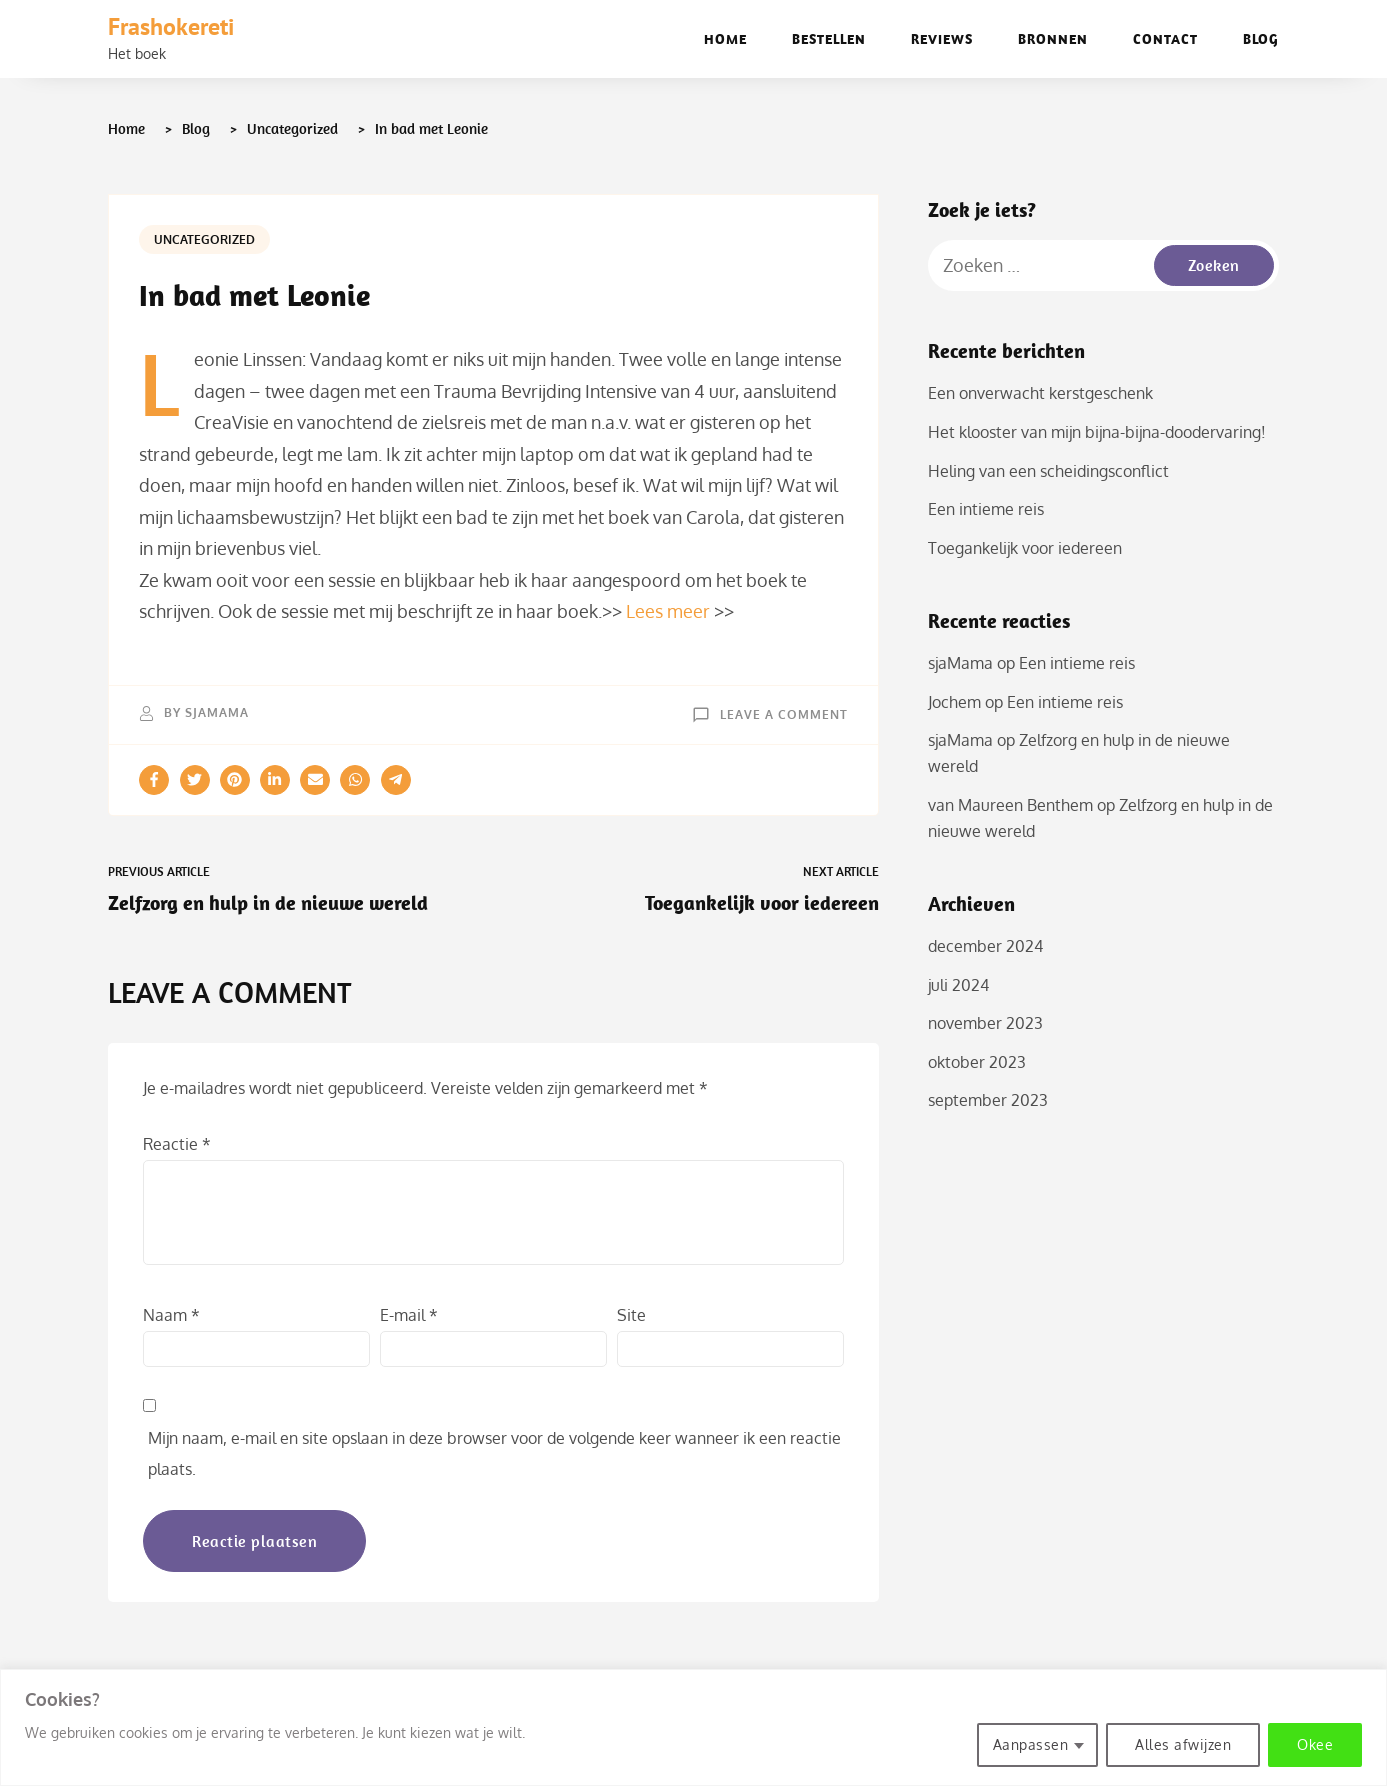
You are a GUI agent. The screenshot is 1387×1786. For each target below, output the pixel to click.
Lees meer (668, 611)
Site (631, 1315)
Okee (1315, 1744)
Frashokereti (171, 26)
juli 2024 (958, 985)
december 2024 (985, 946)
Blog (1261, 39)
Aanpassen (1031, 1744)
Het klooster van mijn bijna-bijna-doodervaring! (1097, 432)
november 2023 (985, 1023)
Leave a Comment (784, 713)
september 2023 (988, 1100)
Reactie (177, 1144)
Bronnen (1053, 39)
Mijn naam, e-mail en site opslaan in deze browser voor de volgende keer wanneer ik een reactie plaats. (494, 1454)
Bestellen (829, 39)
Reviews (942, 39)
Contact (1165, 39)
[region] (693, 1727)
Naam (171, 1315)
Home (725, 39)
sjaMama (217, 712)
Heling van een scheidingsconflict (1048, 471)
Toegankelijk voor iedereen (1025, 548)
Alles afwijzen (1183, 1744)
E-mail (409, 1315)
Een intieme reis (986, 509)
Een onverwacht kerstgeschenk (1040, 393)
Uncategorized (204, 239)
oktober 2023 (977, 1062)
